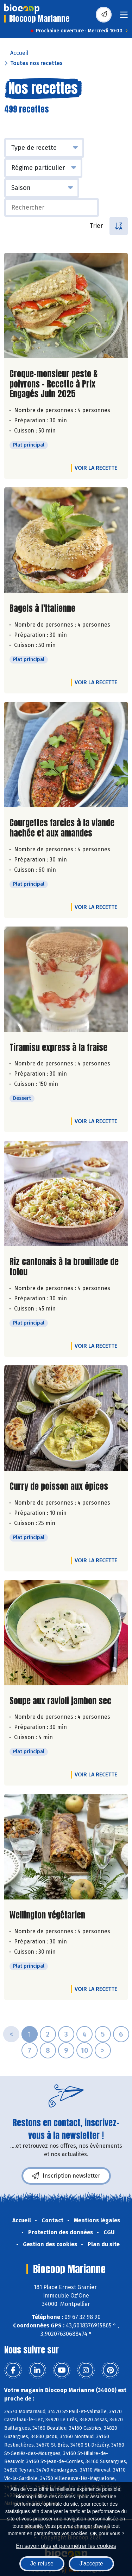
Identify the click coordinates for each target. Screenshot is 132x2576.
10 (84, 2050)
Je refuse (42, 2564)
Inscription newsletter (66, 2175)
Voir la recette (96, 467)
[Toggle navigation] (124, 17)
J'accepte (91, 2564)
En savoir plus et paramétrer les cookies (66, 2546)
